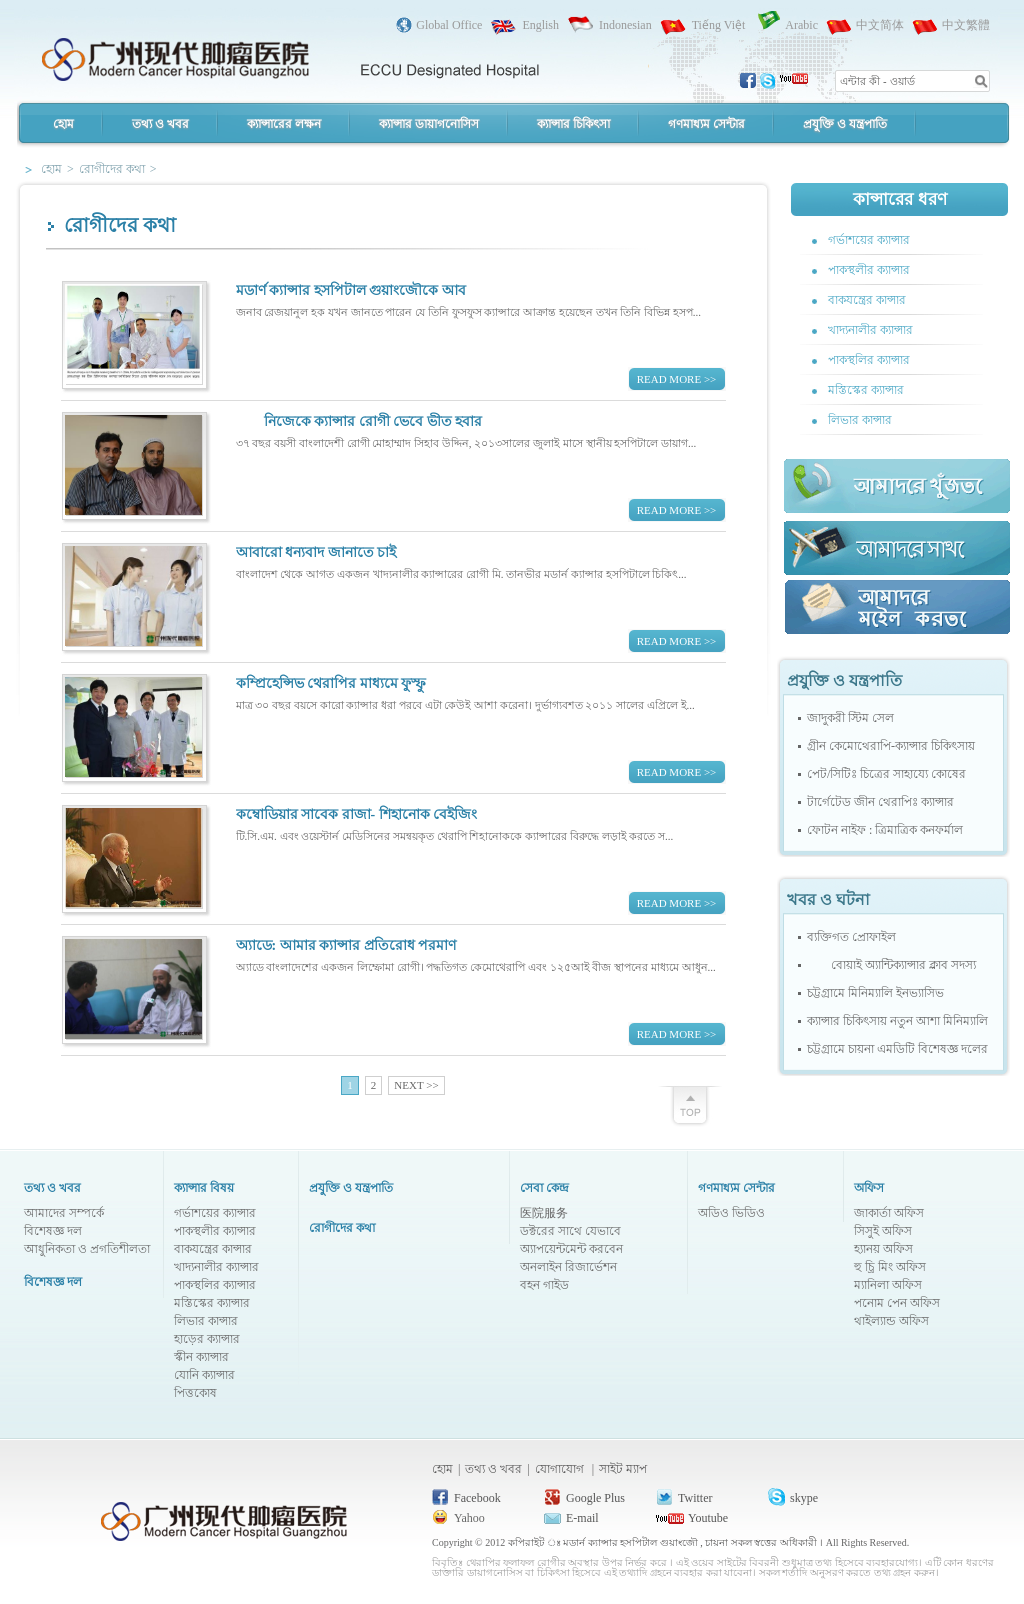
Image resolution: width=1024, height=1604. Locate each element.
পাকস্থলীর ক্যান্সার (869, 270)
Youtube (708, 1518)
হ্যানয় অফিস (883, 1249)
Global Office (449, 25)
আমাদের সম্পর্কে (64, 1213)
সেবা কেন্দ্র (544, 1188)
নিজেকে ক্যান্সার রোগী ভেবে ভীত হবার (359, 421)
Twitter (695, 1498)
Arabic (801, 25)
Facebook (477, 1498)
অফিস (869, 1188)
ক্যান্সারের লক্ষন (284, 124)
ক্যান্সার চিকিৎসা (573, 124)
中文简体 (880, 25)
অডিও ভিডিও (731, 1213)
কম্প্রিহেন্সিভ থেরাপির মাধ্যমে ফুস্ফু (331, 683)
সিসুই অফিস (883, 1231)
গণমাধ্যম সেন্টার (706, 124)
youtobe (794, 81)
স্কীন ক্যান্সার (201, 1357)
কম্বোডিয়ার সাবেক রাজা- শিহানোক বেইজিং (357, 814)
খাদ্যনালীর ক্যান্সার (870, 330)
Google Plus (595, 1498)
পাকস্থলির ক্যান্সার (869, 360)
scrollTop (689, 1102)
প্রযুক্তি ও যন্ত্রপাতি (845, 124)
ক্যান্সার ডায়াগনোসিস (429, 124)
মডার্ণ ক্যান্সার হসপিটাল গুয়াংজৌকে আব (351, 290)
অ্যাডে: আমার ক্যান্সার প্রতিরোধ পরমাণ (346, 945)
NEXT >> (416, 1085)
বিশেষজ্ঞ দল (53, 1231)
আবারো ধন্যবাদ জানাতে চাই (316, 552)
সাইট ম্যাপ (623, 1469)
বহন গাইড (544, 1285)
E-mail (582, 1518)
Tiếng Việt (719, 25)
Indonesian (625, 25)
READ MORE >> (677, 379)
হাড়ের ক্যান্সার (207, 1339)
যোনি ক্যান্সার (204, 1375)
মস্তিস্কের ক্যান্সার (866, 390)
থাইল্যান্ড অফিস (891, 1321)
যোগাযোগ (561, 1469)
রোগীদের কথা (342, 1228)
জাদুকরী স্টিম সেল (850, 718)
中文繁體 (966, 25)
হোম (63, 124)
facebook (749, 81)
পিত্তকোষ (195, 1393)
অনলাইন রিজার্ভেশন (568, 1267)
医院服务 (544, 1213)
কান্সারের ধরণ (899, 199)
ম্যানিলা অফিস (888, 1285)
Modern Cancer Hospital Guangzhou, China (289, 55)
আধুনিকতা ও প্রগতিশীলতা (87, 1249)
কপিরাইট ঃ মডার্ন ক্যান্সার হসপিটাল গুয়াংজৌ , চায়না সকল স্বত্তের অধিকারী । (667, 1542)
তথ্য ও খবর (160, 124)
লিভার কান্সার (860, 420)
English (540, 25)
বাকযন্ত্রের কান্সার (867, 300)
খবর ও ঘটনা (828, 899)
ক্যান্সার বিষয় (204, 1188)
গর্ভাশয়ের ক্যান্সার (869, 240)
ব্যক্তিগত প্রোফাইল (851, 937)
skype (769, 81)
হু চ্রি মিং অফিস (890, 1267)
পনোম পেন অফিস (897, 1303)
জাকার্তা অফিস (889, 1213)
